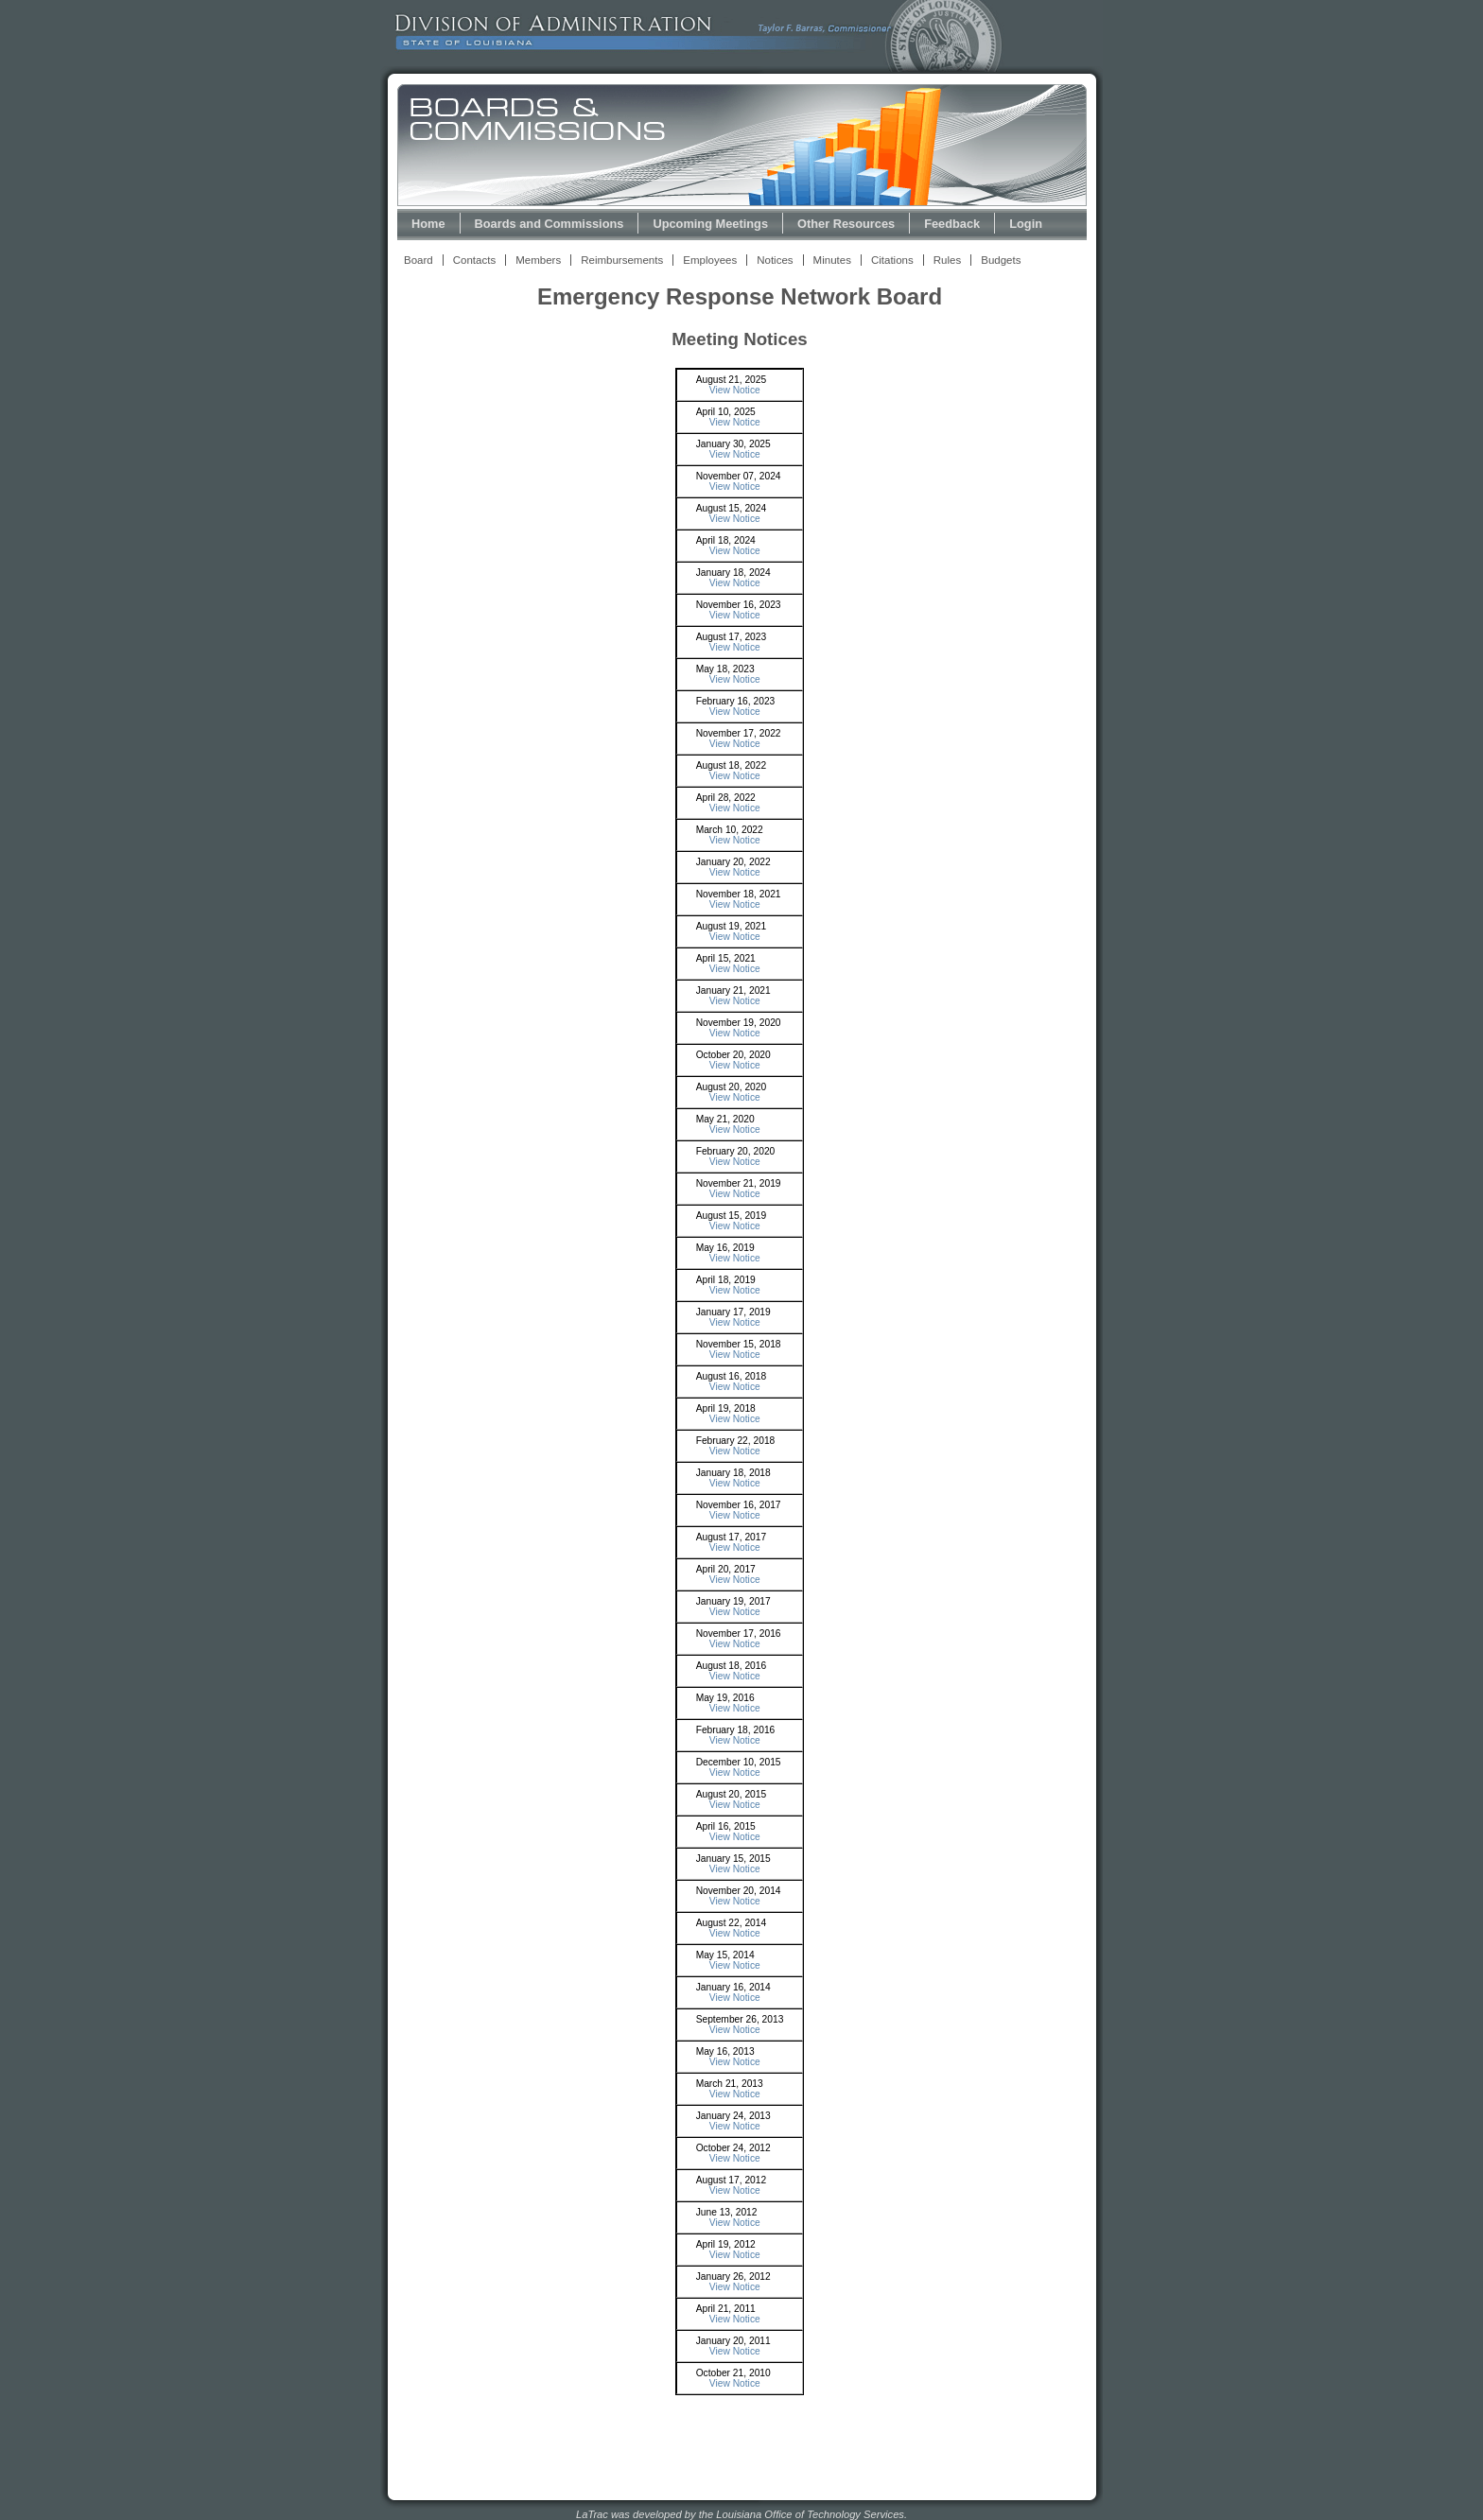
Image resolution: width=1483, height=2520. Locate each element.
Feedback (952, 224)
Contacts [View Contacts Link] (474, 260)
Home (428, 224)
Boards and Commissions (549, 224)
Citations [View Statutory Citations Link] (892, 260)
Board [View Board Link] (418, 260)
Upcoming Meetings (710, 224)
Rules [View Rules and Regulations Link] (947, 260)
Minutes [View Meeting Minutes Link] (832, 260)
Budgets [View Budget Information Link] (1001, 260)
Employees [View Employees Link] (710, 260)
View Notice (734, 390)
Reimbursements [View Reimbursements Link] (622, 260)
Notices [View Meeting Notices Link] (775, 260)
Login (1025, 224)
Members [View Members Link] (538, 260)
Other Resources (846, 224)
